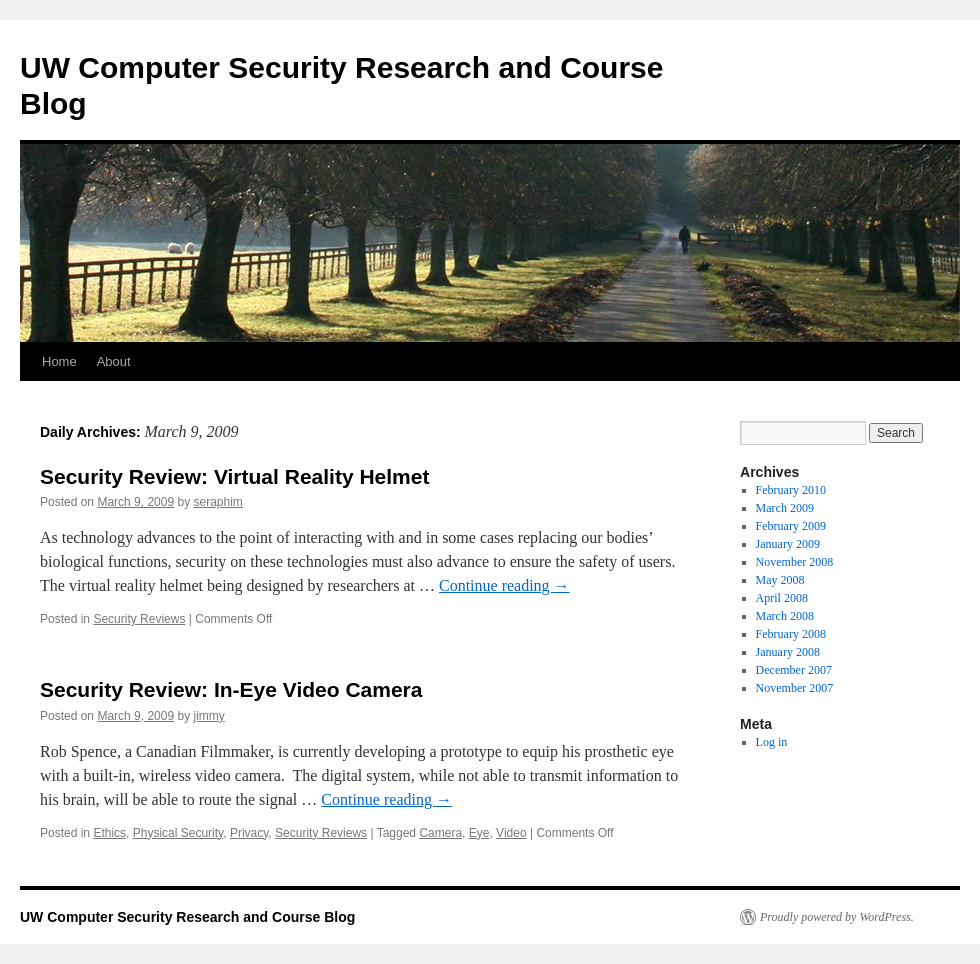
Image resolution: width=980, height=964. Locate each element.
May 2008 (780, 580)
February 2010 (791, 490)
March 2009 (785, 508)
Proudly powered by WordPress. (837, 917)
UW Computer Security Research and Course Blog (187, 917)
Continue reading (504, 585)
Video (511, 833)
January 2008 (788, 652)
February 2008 (791, 634)
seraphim (217, 502)
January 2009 (788, 544)
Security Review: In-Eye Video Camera (231, 689)
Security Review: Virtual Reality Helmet (234, 476)
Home (59, 361)
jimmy (208, 716)
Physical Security (178, 833)
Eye (479, 833)
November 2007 (795, 688)
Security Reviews (139, 619)
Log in (772, 742)
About (114, 361)
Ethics (109, 833)
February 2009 (791, 526)
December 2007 (794, 670)
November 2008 (795, 562)
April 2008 (782, 598)
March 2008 (785, 616)
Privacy (249, 833)
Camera (440, 833)
